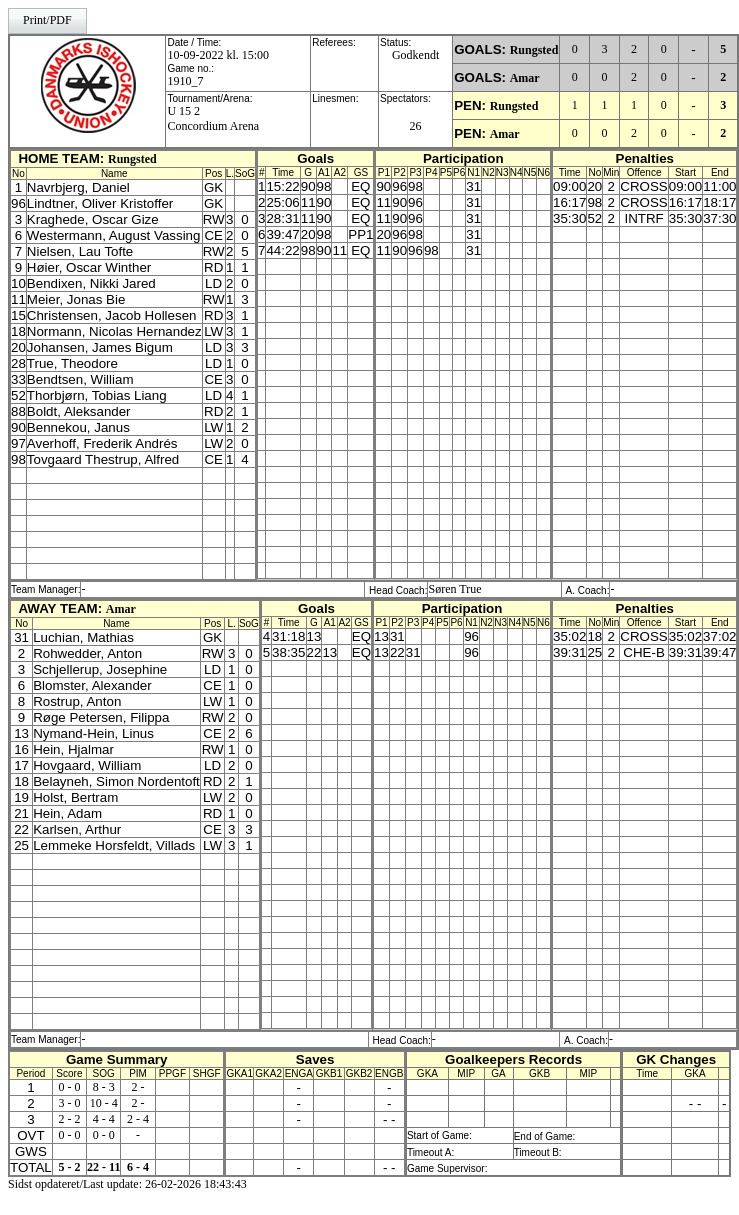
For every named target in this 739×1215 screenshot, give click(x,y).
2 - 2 (69, 1119)
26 (416, 126)
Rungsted (534, 50)
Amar (525, 78)
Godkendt (415, 55)
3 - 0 (69, 1103)
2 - (138, 1087)
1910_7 (185, 81)
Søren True (454, 589)
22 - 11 (103, 1167)
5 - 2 (69, 1167)
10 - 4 (104, 1103)
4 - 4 (104, 1119)
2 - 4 (138, 1119)
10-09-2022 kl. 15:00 (218, 55)
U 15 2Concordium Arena (213, 118)
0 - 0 (69, 1087)
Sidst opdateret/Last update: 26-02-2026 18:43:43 (127, 1184)
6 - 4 (138, 1167)
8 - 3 (104, 1087)
